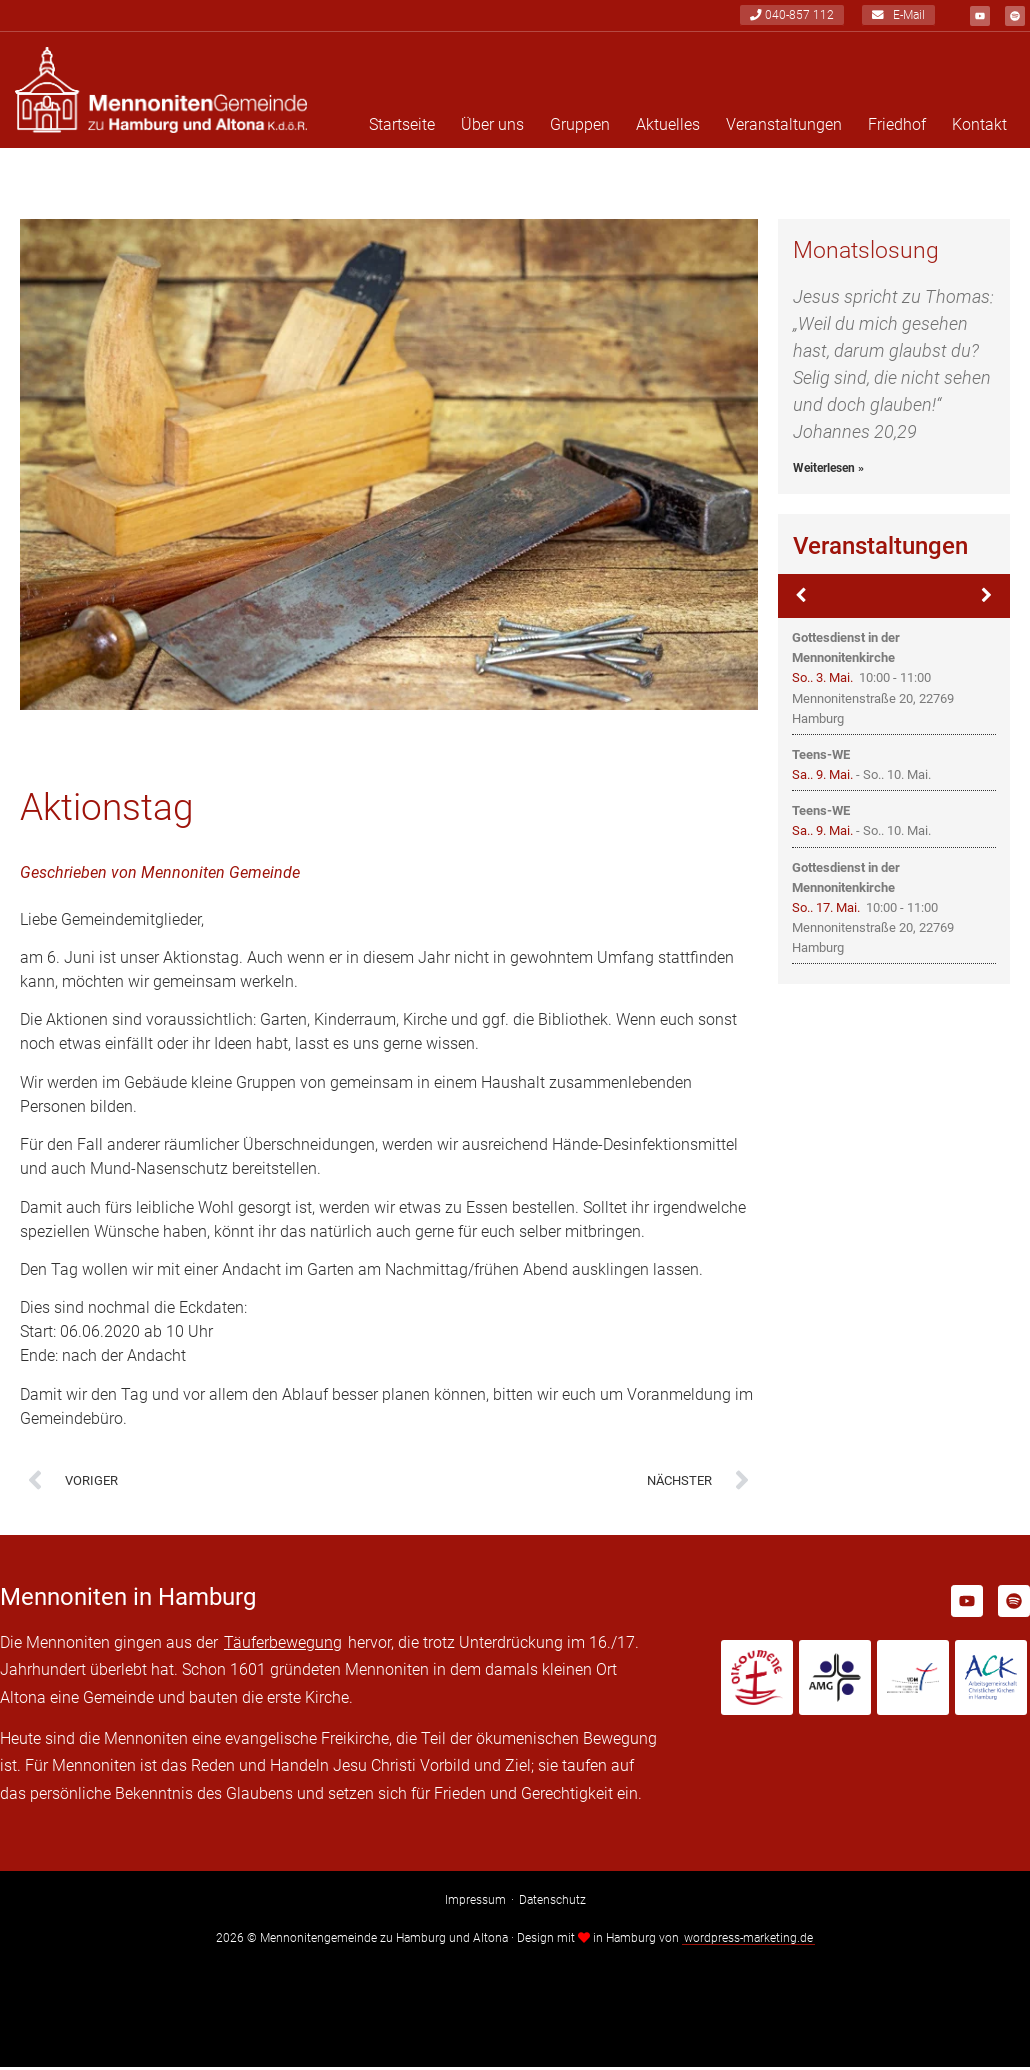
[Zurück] (801, 598)
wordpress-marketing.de (748, 1941)
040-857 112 (792, 16)
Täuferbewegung (283, 1645)
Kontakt (979, 127)
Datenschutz (552, 1903)
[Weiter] (987, 598)
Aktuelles (668, 127)
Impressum (475, 1903)
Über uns (492, 127)
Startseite (402, 127)
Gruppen (580, 127)
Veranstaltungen (784, 127)
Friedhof (897, 127)
